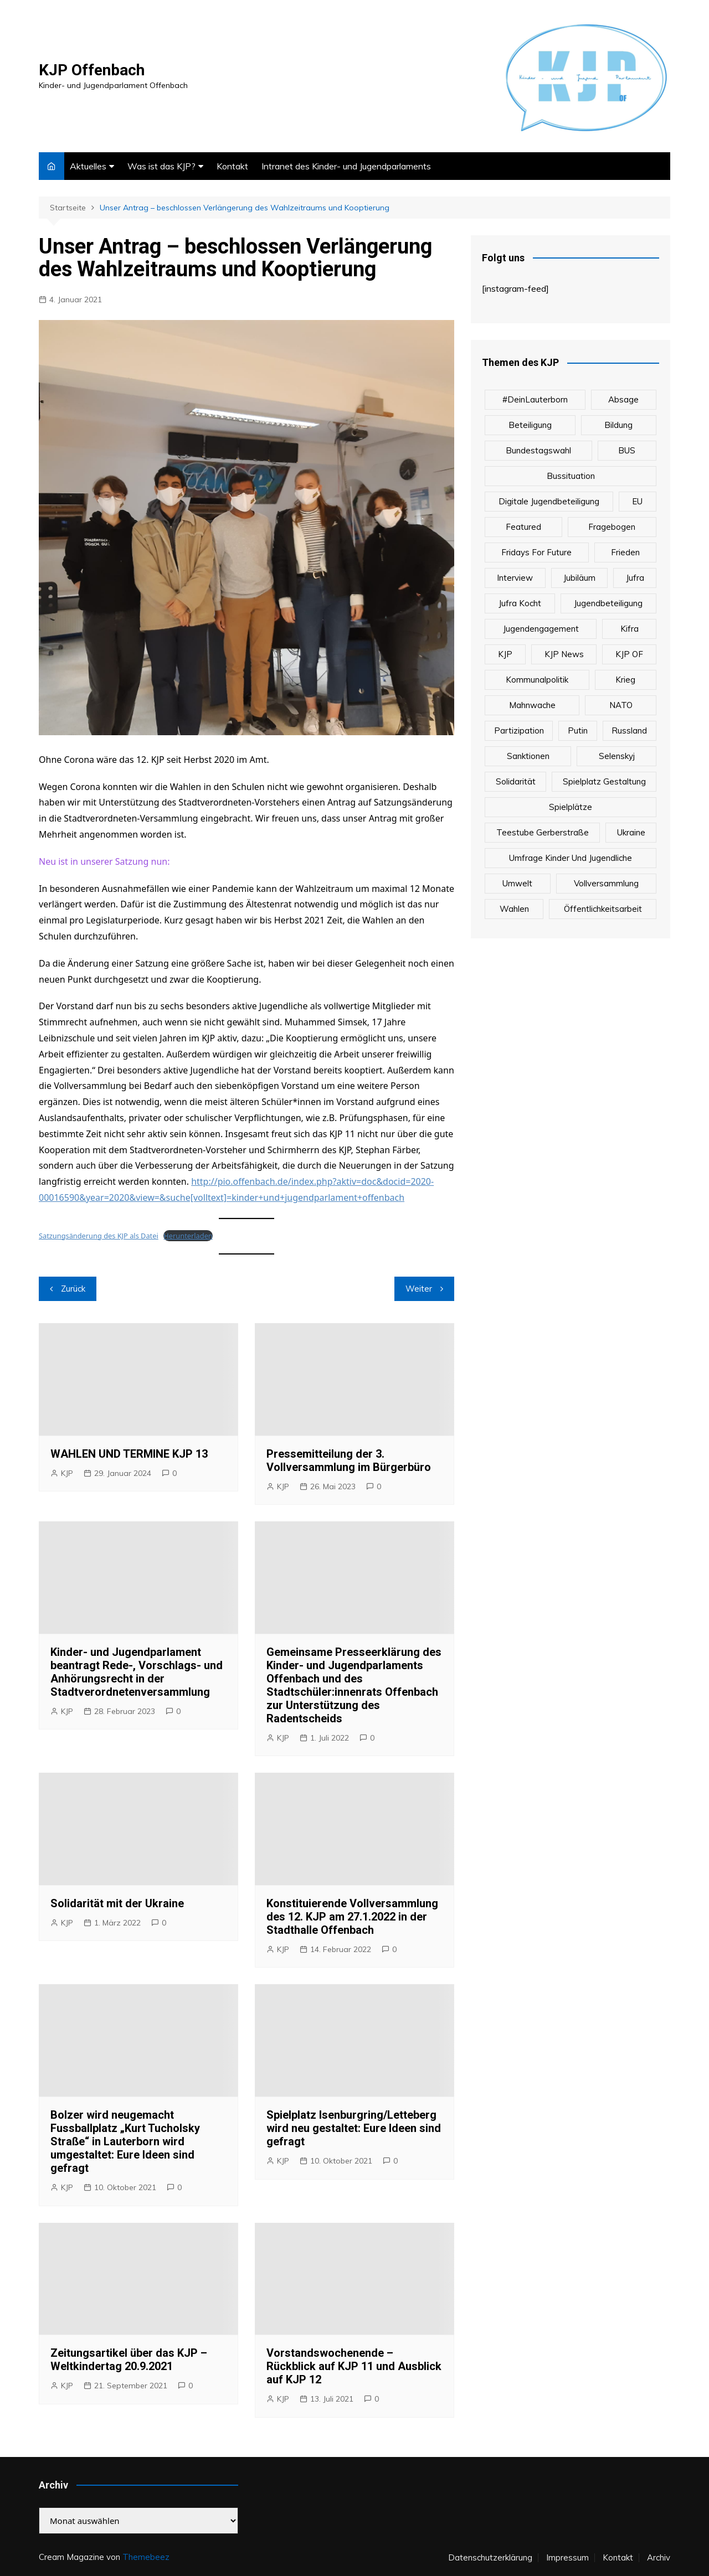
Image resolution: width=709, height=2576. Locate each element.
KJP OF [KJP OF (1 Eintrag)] (629, 654)
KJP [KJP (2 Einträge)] (505, 654)
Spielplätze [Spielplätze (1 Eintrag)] (570, 807)
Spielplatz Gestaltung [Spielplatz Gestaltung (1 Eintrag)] (604, 781)
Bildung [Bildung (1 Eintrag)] (618, 425)
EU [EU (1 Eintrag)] (637, 501)
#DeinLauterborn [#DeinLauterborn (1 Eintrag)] (535, 399)
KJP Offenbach (92, 70)
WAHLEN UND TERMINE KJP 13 (129, 1453)
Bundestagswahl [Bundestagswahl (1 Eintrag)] (538, 450)
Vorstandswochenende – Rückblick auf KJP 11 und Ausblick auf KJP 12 (353, 2366)
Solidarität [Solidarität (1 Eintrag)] (516, 781)
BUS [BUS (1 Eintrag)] (626, 450)
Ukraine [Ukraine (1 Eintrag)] (631, 832)
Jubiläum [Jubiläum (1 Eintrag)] (579, 577)
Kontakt (232, 166)
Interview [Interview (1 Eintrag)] (515, 577)
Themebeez (145, 2557)
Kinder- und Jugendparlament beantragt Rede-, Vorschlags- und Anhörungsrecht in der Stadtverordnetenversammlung (136, 1672)
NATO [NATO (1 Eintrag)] (621, 705)
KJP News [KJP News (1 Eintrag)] (564, 654)
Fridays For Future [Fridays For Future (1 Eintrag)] (536, 552)
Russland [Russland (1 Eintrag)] (629, 730)
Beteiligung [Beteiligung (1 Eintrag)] (530, 425)
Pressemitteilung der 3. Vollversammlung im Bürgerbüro (348, 1460)
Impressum (567, 2557)
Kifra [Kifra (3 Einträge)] (629, 628)
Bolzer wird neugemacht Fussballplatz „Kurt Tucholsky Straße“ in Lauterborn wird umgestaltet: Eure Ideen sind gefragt (125, 2141)
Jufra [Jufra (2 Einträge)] (635, 577)
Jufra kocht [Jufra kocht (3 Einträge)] (520, 603)
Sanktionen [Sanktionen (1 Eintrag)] (528, 756)
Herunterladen (187, 1236)
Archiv (658, 2557)
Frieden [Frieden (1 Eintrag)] (625, 552)
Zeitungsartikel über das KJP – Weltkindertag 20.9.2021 (128, 2359)
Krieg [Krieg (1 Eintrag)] (625, 679)
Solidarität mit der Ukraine (117, 1903)
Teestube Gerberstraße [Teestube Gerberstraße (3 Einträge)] (542, 832)
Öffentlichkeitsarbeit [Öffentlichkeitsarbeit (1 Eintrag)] (603, 909)
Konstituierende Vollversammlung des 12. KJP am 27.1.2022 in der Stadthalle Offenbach (352, 1917)
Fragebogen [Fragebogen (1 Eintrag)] (611, 527)
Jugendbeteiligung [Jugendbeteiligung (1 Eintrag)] (608, 603)
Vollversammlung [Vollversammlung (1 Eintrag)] (606, 883)
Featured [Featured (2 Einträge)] (523, 527)
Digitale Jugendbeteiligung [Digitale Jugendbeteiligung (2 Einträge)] (549, 501)
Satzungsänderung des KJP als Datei (98, 1236)
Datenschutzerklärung (490, 2557)
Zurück (73, 1288)
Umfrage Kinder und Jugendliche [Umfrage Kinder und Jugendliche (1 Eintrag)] (570, 858)
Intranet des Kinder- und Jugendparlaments (346, 166)
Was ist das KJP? (161, 166)
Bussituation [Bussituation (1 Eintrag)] (571, 476)
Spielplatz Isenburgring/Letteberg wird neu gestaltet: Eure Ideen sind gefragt (353, 2128)
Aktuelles (88, 166)
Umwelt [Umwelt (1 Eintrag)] (517, 883)
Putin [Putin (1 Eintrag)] (578, 730)
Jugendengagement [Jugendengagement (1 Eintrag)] (541, 628)
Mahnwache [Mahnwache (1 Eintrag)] (532, 705)
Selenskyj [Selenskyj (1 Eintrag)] (617, 756)
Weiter (418, 1288)
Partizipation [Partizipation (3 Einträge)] (519, 730)
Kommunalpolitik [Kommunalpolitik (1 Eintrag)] (537, 679)
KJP (67, 1473)
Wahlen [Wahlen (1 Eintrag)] (514, 909)
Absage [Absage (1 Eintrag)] (623, 399)
